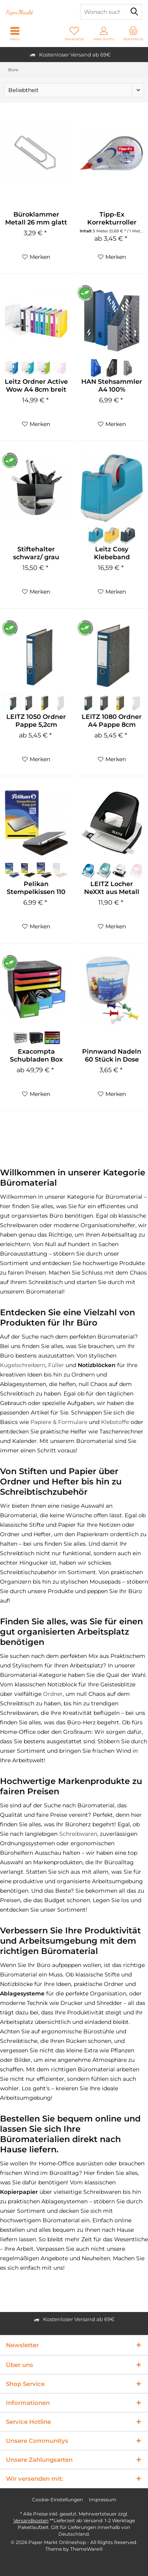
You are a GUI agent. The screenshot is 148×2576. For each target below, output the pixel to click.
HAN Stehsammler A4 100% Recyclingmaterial (111, 386)
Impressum (102, 2499)
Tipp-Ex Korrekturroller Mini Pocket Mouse (111, 218)
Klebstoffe (115, 1422)
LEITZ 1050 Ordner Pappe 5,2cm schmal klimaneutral (36, 721)
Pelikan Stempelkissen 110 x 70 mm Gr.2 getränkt (36, 888)
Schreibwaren (78, 1833)
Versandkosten (31, 2520)
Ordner (53, 1693)
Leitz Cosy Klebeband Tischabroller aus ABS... (112, 553)
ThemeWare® (86, 2549)
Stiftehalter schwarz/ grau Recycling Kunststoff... (36, 553)
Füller (56, 1365)
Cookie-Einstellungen (57, 2499)
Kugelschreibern (22, 1365)
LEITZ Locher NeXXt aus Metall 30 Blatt (111, 888)
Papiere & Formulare (58, 1422)
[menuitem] (133, 33)
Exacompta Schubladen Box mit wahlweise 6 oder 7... (36, 1056)
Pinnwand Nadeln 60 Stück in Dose (111, 1055)
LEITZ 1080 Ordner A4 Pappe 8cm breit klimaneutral (112, 721)
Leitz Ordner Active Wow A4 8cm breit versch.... (36, 386)
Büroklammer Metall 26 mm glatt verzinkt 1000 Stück (36, 218)
